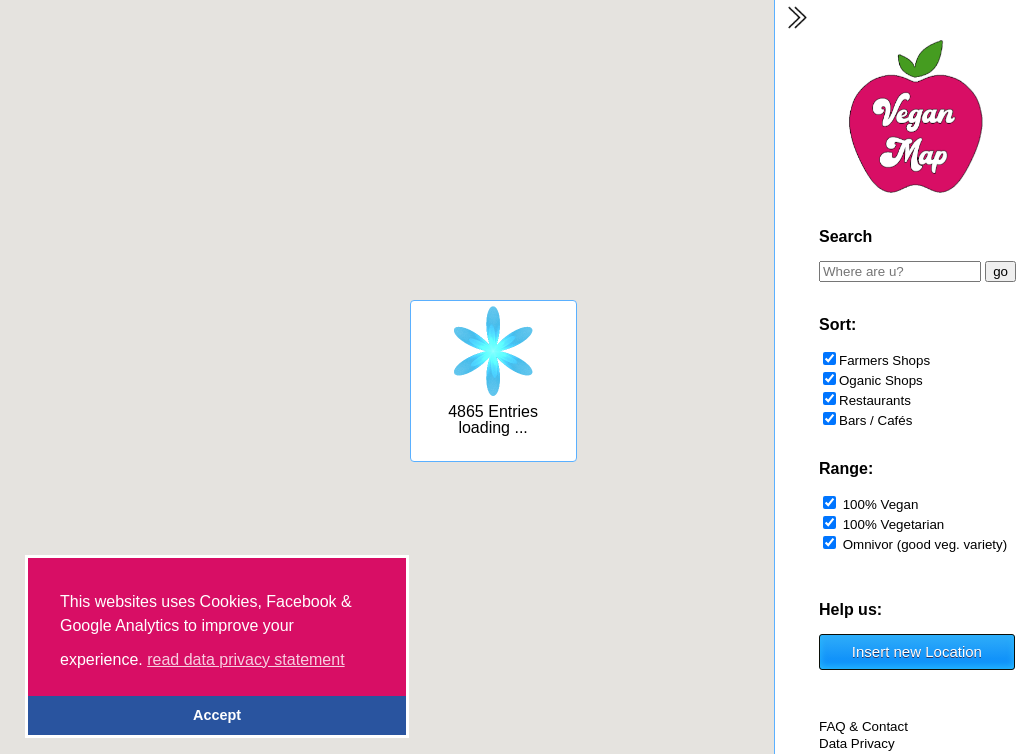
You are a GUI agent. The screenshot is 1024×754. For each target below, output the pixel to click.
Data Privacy (857, 743)
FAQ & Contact (863, 726)
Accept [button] (217, 715)
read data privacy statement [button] (245, 659)
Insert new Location (917, 651)
